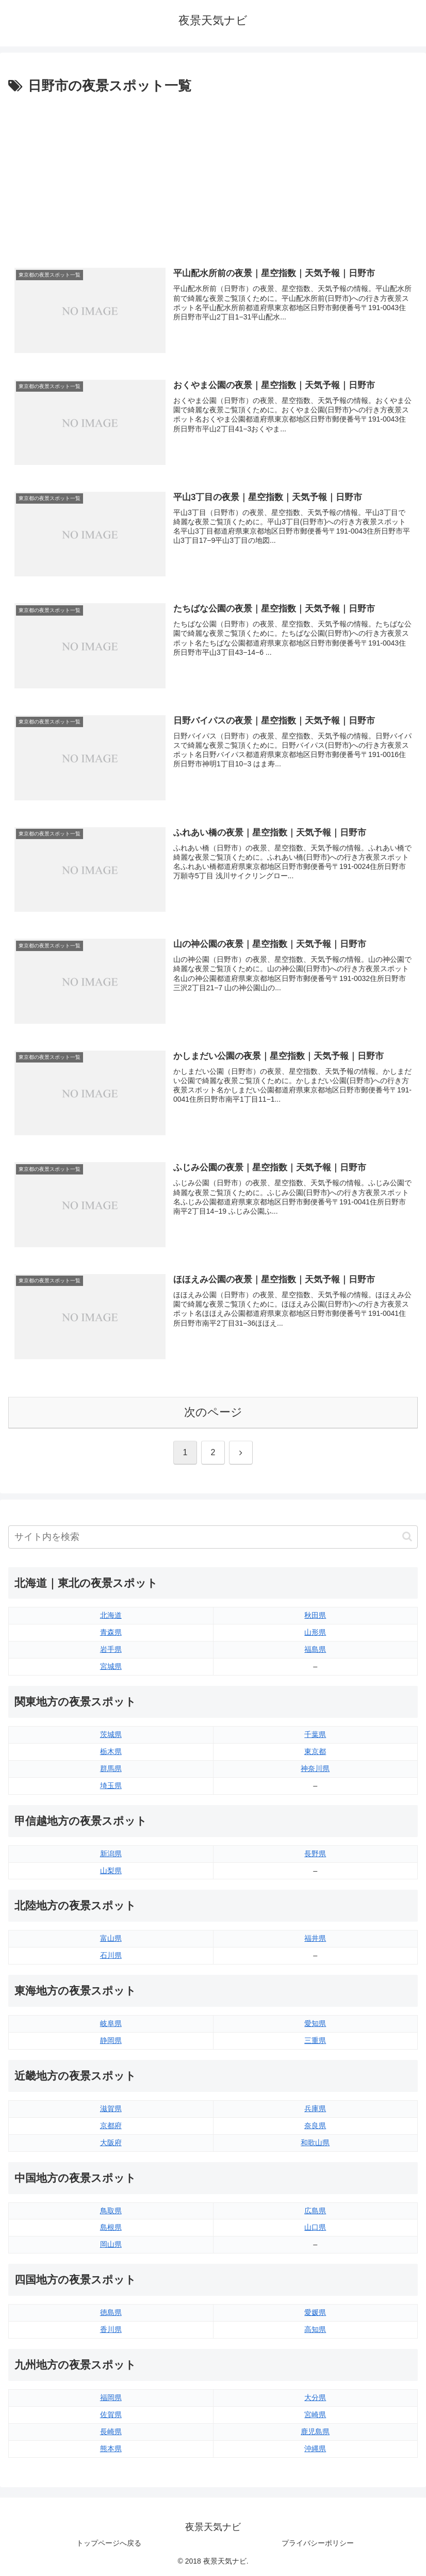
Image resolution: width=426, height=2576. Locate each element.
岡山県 (111, 2244)
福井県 (315, 1938)
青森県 (111, 1632)
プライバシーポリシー (318, 2543)
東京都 (315, 1751)
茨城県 (111, 1734)
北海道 (111, 1615)
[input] (213, 1537)
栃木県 (111, 1751)
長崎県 (111, 2431)
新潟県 (111, 1853)
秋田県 (315, 1615)
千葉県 (315, 1734)
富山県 (111, 1938)
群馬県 (111, 1768)
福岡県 (111, 2397)
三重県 (315, 2040)
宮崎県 (315, 2414)
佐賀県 (111, 2414)
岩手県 (111, 1649)
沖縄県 (315, 2448)
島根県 (111, 2227)
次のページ (213, 1412)
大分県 (315, 2397)
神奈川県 (315, 1768)
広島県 (315, 2211)
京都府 (111, 2125)
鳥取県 (111, 2211)
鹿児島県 (315, 2431)
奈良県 (315, 2125)
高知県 (315, 2329)
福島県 (315, 1649)
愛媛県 (315, 2312)
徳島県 (111, 2312)
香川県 (111, 2329)
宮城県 (111, 1666)
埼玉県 (111, 1785)
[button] (407, 1536)
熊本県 (111, 2448)
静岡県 (111, 2040)
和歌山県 (315, 2142)
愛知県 (315, 2023)
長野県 (315, 1853)
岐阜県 (111, 2023)
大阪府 (111, 2142)
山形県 (315, 1632)
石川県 (111, 1955)
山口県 (315, 2227)
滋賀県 (111, 2108)
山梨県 (111, 1870)
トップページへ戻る (108, 2543)
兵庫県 (315, 2108)
